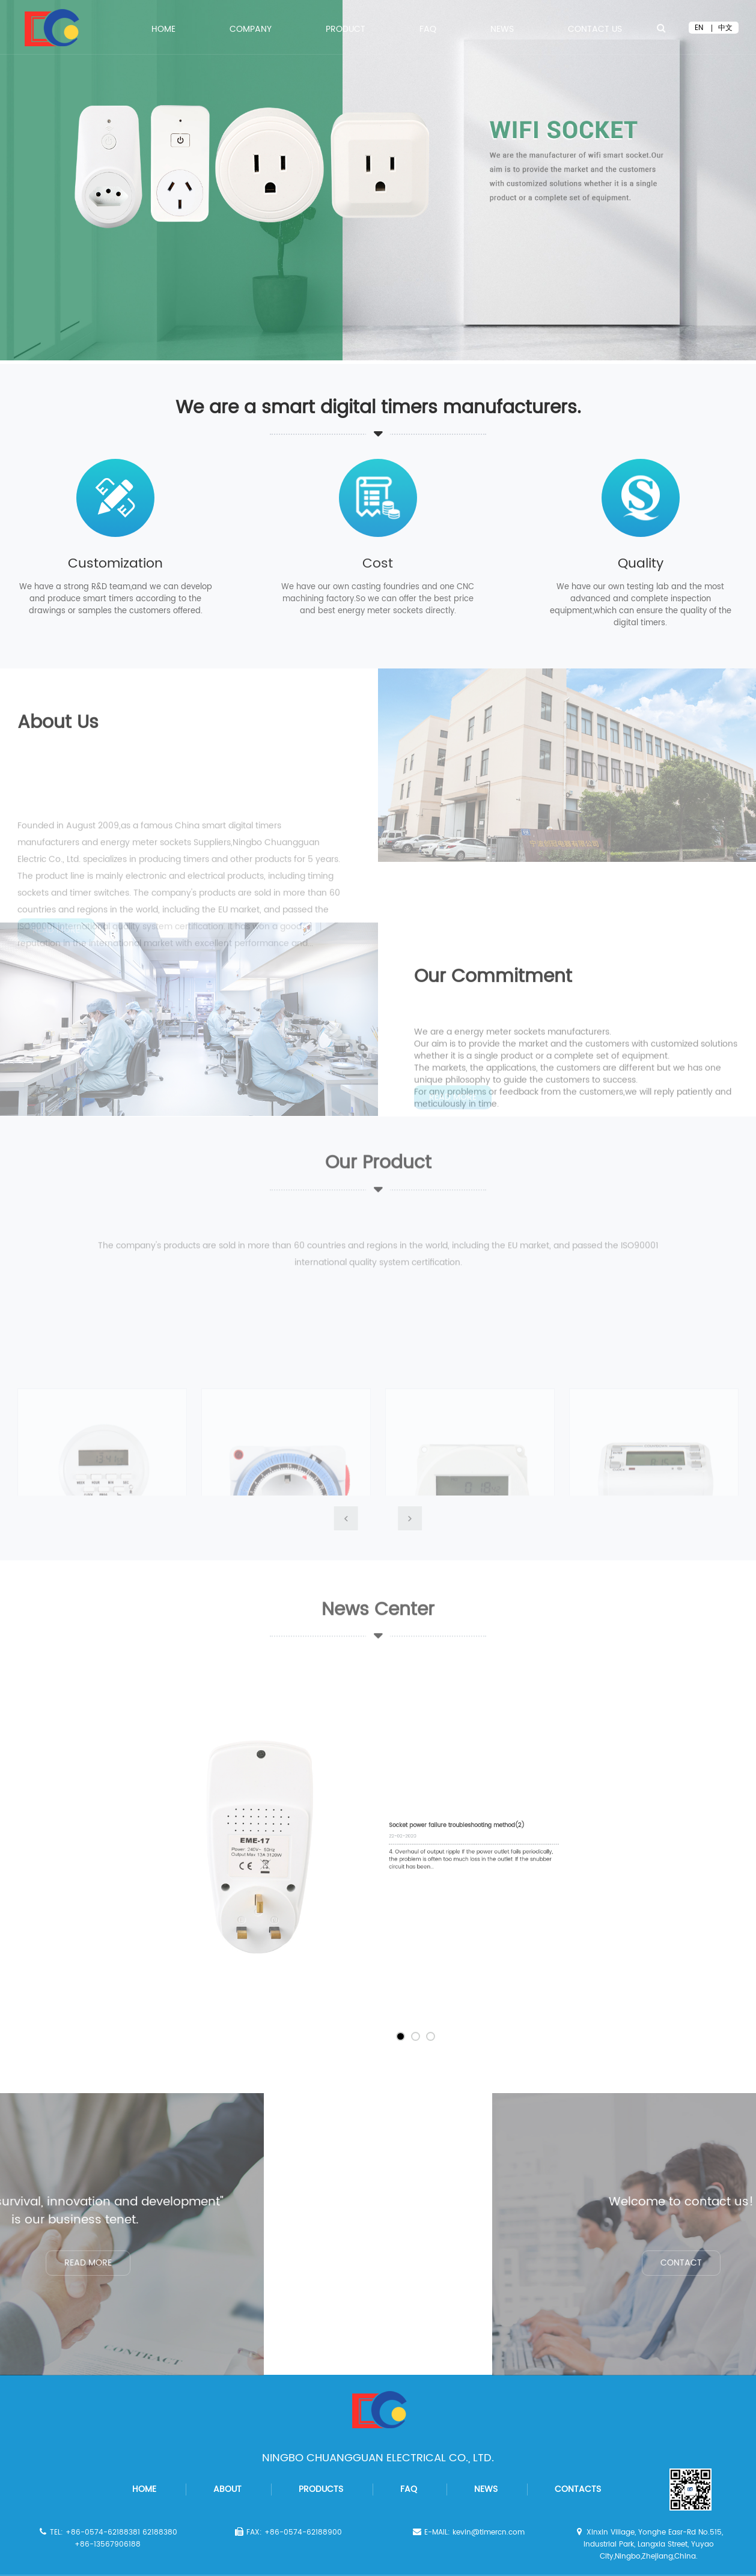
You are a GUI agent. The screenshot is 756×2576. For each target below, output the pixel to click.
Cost (377, 564)
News (502, 30)
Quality (640, 564)
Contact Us (595, 30)
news (486, 2489)
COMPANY (251, 30)
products (321, 2489)
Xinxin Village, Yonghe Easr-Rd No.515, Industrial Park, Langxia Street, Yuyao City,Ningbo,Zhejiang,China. (648, 2544)
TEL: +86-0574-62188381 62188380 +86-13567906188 (107, 2538)
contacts (578, 2489)
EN (699, 28)
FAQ (427, 30)
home (144, 2489)
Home (163, 30)
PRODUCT (345, 30)
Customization (115, 564)
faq (408, 2489)
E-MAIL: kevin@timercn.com (468, 2532)
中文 (725, 28)
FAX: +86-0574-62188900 (287, 2532)
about (227, 2489)
